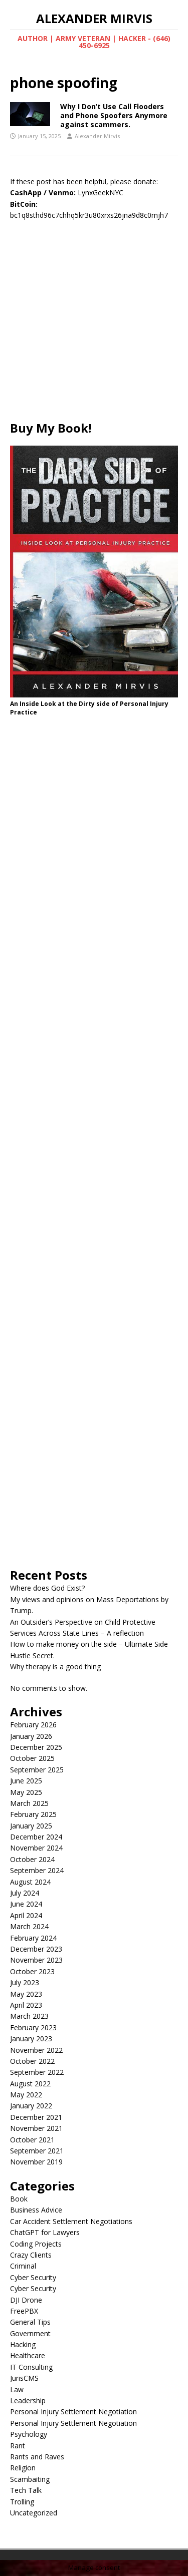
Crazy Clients (31, 2255)
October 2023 (32, 1971)
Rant (17, 2445)
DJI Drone (26, 2300)
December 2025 (36, 1747)
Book (19, 2198)
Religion (23, 2467)
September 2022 (37, 2072)
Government (30, 2333)
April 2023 (26, 2005)
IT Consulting (31, 2367)
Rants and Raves (37, 2456)
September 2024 (37, 1870)
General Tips (30, 2322)
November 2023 (36, 1960)
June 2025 (26, 1780)
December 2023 (36, 1949)
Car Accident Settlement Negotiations (71, 2221)
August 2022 (30, 2083)
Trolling (22, 2501)
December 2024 (36, 1837)
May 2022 (26, 2094)
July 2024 (24, 1893)
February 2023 (33, 2027)
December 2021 (36, 2117)
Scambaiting (30, 2479)
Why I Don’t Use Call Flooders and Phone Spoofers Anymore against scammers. (113, 115)
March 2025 (29, 1803)
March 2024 (29, 1926)
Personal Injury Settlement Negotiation (73, 2411)
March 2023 (29, 2016)
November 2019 (36, 2161)
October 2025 (32, 1758)
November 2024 (36, 1848)
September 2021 (37, 2150)
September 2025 (37, 1769)
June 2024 (26, 1904)
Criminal (23, 2266)
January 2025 (31, 1825)
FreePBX (24, 2311)
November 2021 (36, 2128)
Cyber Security (33, 2277)
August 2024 (30, 1882)
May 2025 (26, 1792)
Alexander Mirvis (97, 136)
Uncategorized (33, 2512)
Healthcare (27, 2355)
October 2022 (32, 2061)
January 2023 (31, 2038)
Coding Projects (36, 2244)
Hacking (23, 2344)
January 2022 (31, 2105)
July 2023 (24, 1982)
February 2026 (33, 1724)
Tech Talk (26, 2490)
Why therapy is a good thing (55, 1666)
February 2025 (33, 1814)
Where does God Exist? (47, 1588)
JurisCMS (24, 2378)
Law (17, 2389)
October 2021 (32, 2139)
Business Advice (36, 2210)
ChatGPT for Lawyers (45, 2232)
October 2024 (32, 1859)
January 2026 (31, 1736)
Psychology (28, 2434)
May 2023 (26, 1994)
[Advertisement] (94, 326)
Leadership (28, 2400)
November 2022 (36, 2050)
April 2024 (26, 1915)
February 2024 (33, 1938)
